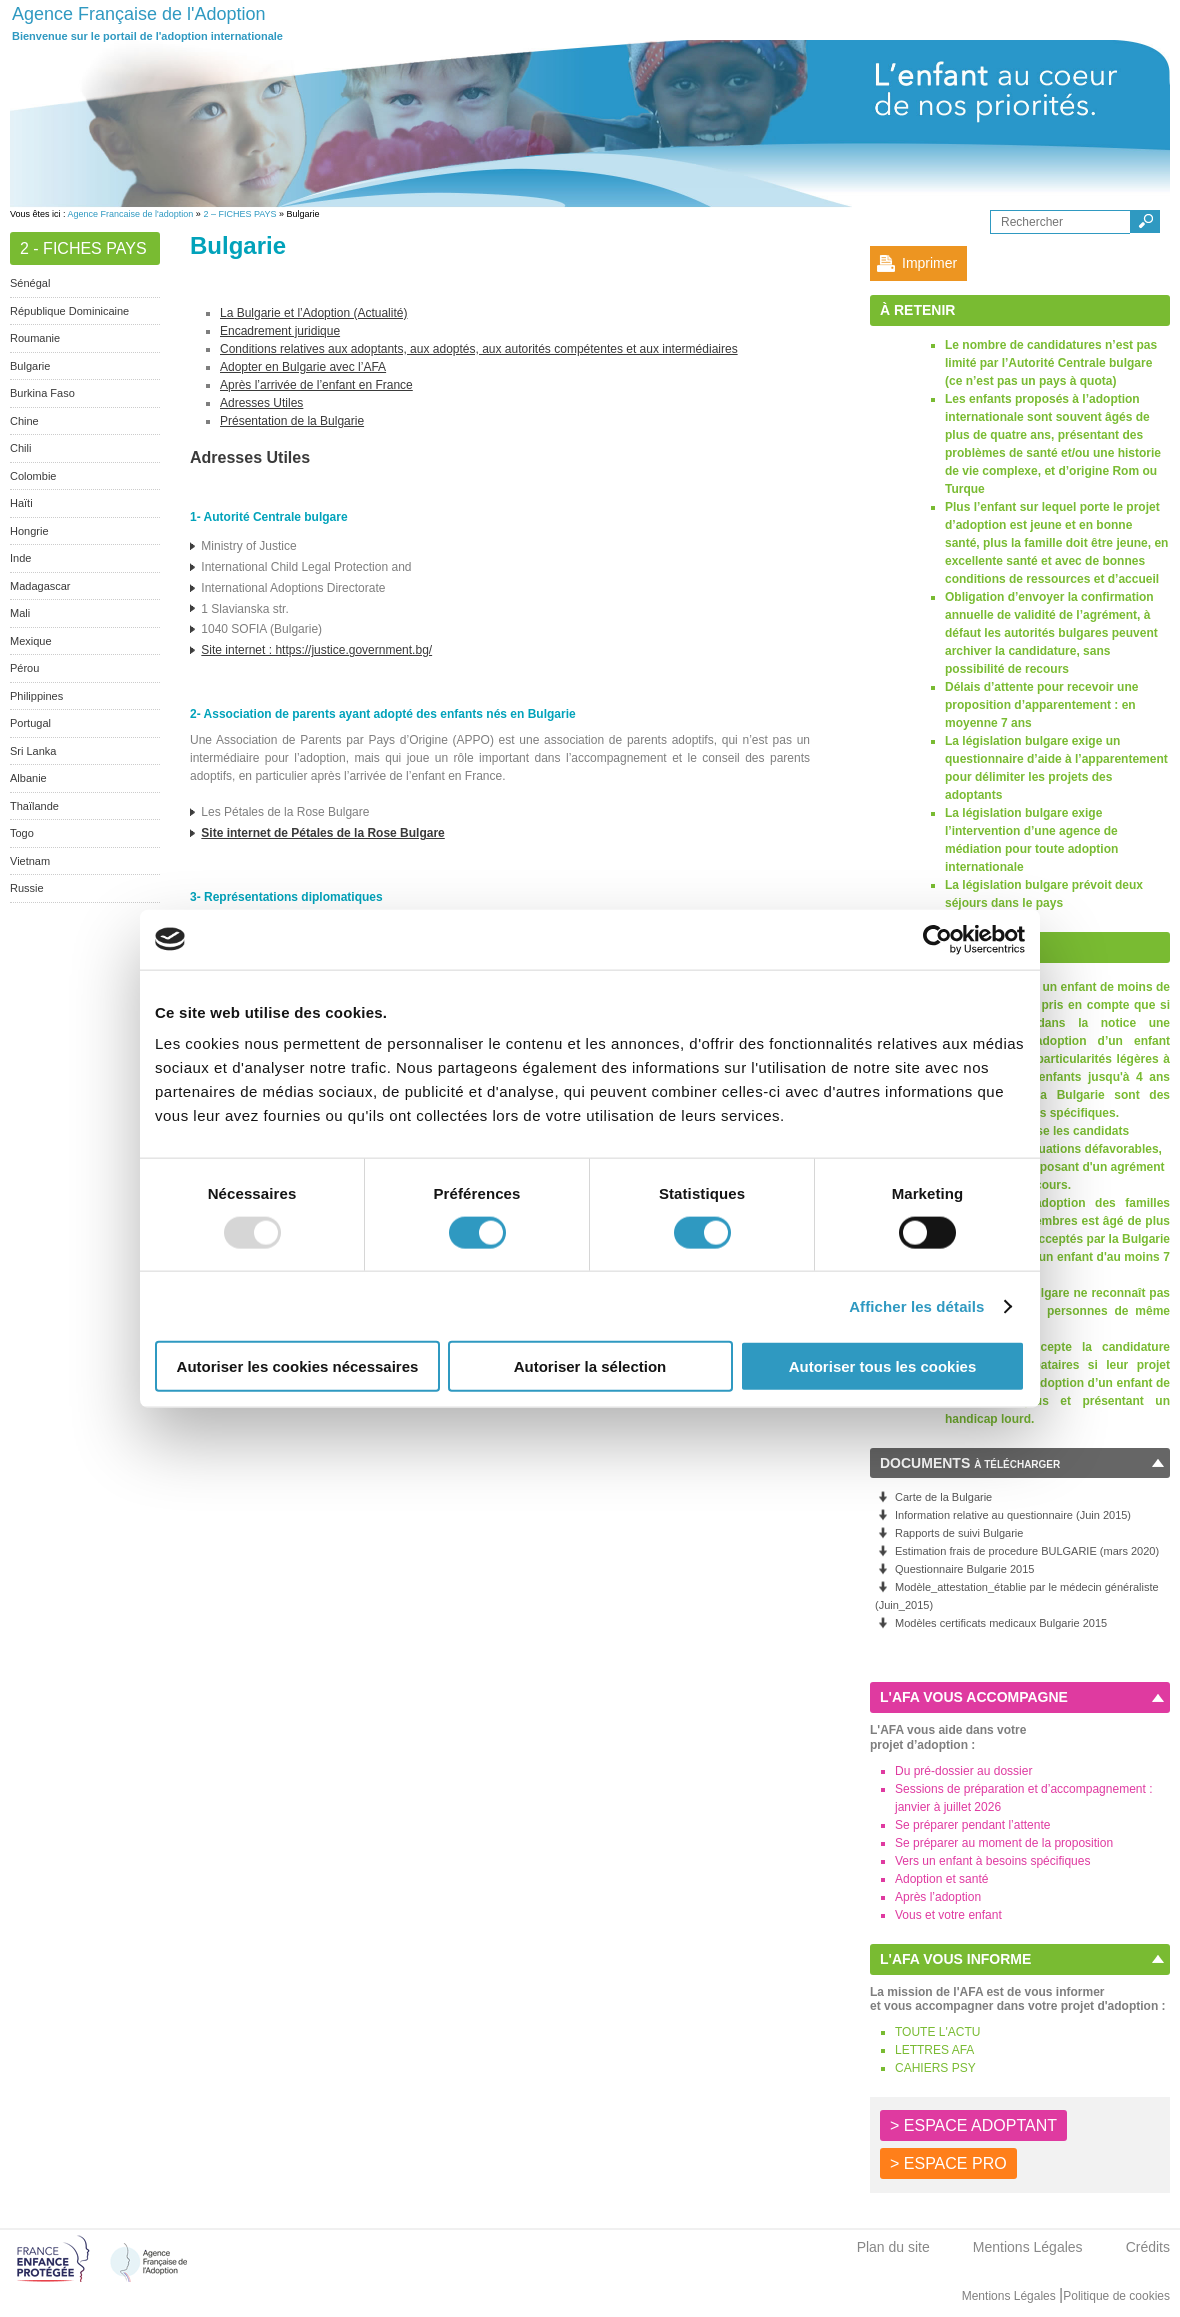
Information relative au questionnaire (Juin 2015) (1013, 1515)
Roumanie (35, 338)
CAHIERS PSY (935, 2068)
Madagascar (40, 586)
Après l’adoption (938, 1897)
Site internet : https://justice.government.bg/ (316, 650)
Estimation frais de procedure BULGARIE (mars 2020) (1027, 1551)
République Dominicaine (69, 311)
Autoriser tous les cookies (883, 1366)
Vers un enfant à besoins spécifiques (992, 1861)
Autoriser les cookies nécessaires (298, 1366)
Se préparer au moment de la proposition (1004, 1843)
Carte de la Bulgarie (943, 1497)
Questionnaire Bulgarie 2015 (964, 1569)
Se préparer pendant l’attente (972, 1825)
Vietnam (30, 861)
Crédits (1148, 2247)
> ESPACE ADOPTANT (973, 2125)
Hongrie (29, 531)
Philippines (36, 696)
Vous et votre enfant (948, 1915)
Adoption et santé (941, 1879)
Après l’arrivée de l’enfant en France (316, 385)
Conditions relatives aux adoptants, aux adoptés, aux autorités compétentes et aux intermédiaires (479, 349)
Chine (24, 421)
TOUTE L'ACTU (937, 2032)
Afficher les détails (916, 1305)
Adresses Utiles (261, 403)
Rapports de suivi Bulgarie (959, 1533)
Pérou (24, 668)
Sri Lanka (33, 751)
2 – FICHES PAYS (239, 214)
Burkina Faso (42, 393)
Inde (20, 558)
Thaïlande (34, 806)
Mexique (31, 641)
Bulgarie (30, 366)
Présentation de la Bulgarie (292, 421)
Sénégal (30, 283)
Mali (20, 613)
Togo (22, 833)
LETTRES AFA (934, 2050)
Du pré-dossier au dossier (963, 1771)
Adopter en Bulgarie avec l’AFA (303, 367)
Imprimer (929, 263)
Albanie (28, 778)
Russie (27, 888)
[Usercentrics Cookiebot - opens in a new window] (937, 939)
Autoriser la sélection (590, 1366)
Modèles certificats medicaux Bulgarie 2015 (1001, 1623)
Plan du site (893, 2247)
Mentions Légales (1028, 2247)
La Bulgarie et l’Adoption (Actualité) (313, 313)
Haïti (21, 503)
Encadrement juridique (280, 331)
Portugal (30, 723)
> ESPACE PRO (948, 2163)
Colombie (33, 476)
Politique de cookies (1116, 2296)
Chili (20, 448)
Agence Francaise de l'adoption (131, 214)
